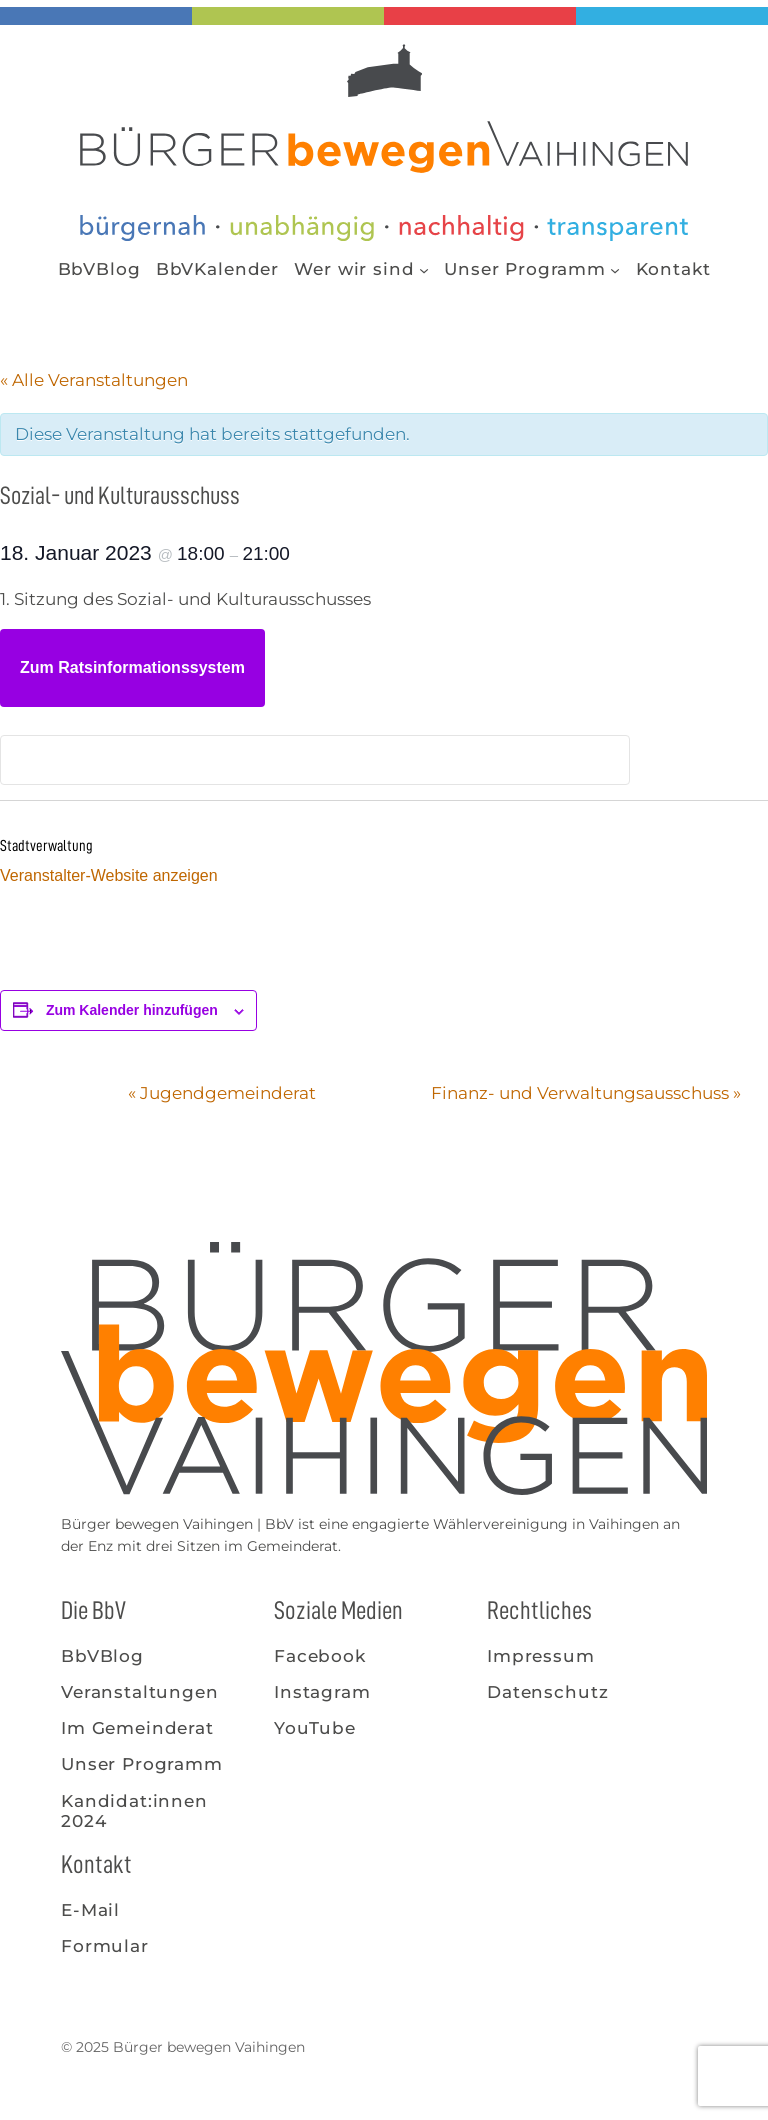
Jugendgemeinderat (222, 1093)
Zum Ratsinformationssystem (132, 667)
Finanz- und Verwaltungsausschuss (586, 1093)
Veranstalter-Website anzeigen (109, 875)
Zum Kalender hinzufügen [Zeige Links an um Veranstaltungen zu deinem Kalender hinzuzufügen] (132, 1010)
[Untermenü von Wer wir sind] (424, 269)
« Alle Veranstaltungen (94, 380)
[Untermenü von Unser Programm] (615, 269)
